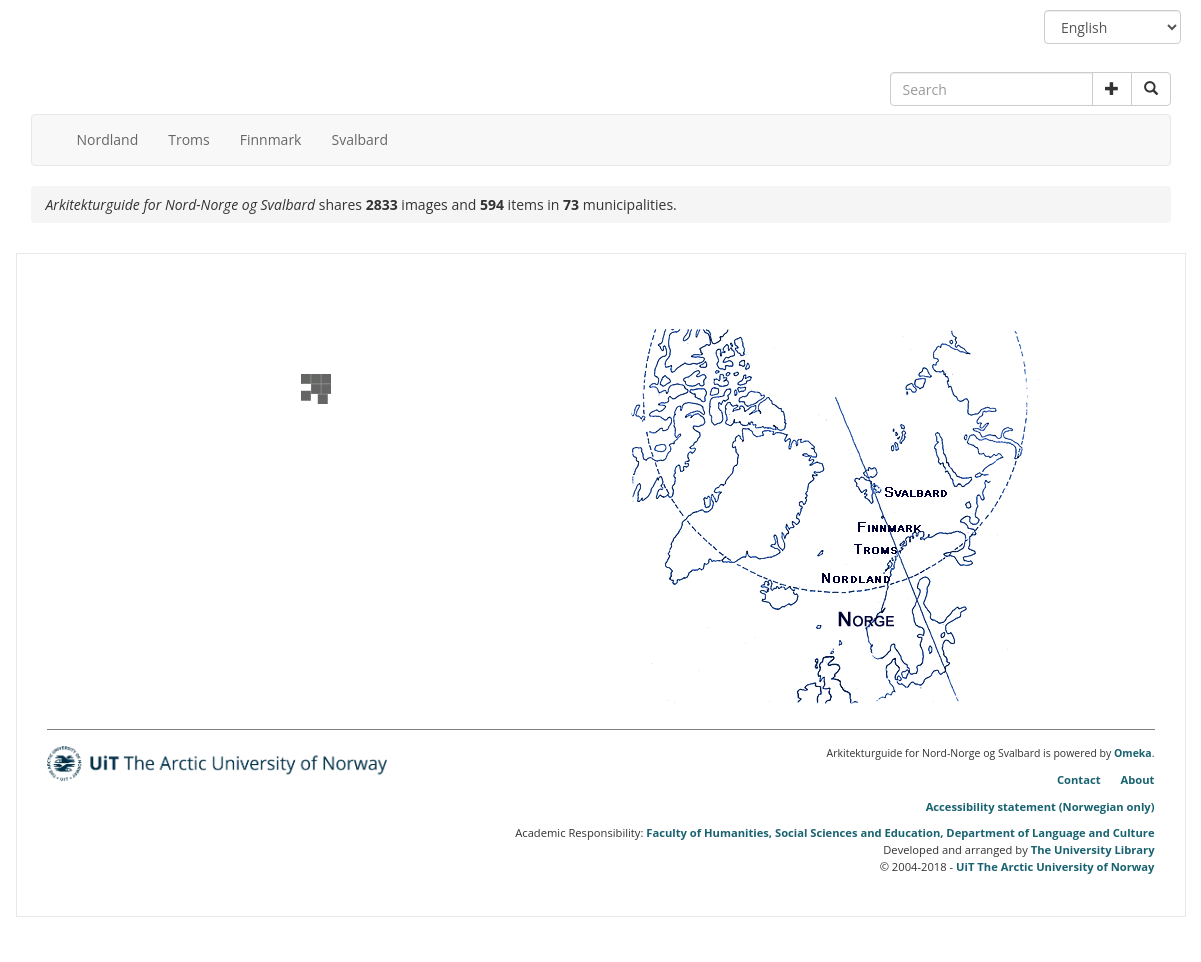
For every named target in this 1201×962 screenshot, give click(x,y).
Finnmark (271, 139)
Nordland (108, 139)
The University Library (1093, 849)
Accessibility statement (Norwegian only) (1040, 806)
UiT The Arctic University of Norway (1055, 866)
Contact (1079, 779)
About (1138, 779)
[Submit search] (1151, 89)
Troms (189, 139)
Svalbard (359, 139)
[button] (1112, 89)
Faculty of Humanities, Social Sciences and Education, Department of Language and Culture (900, 832)
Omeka (1133, 753)
